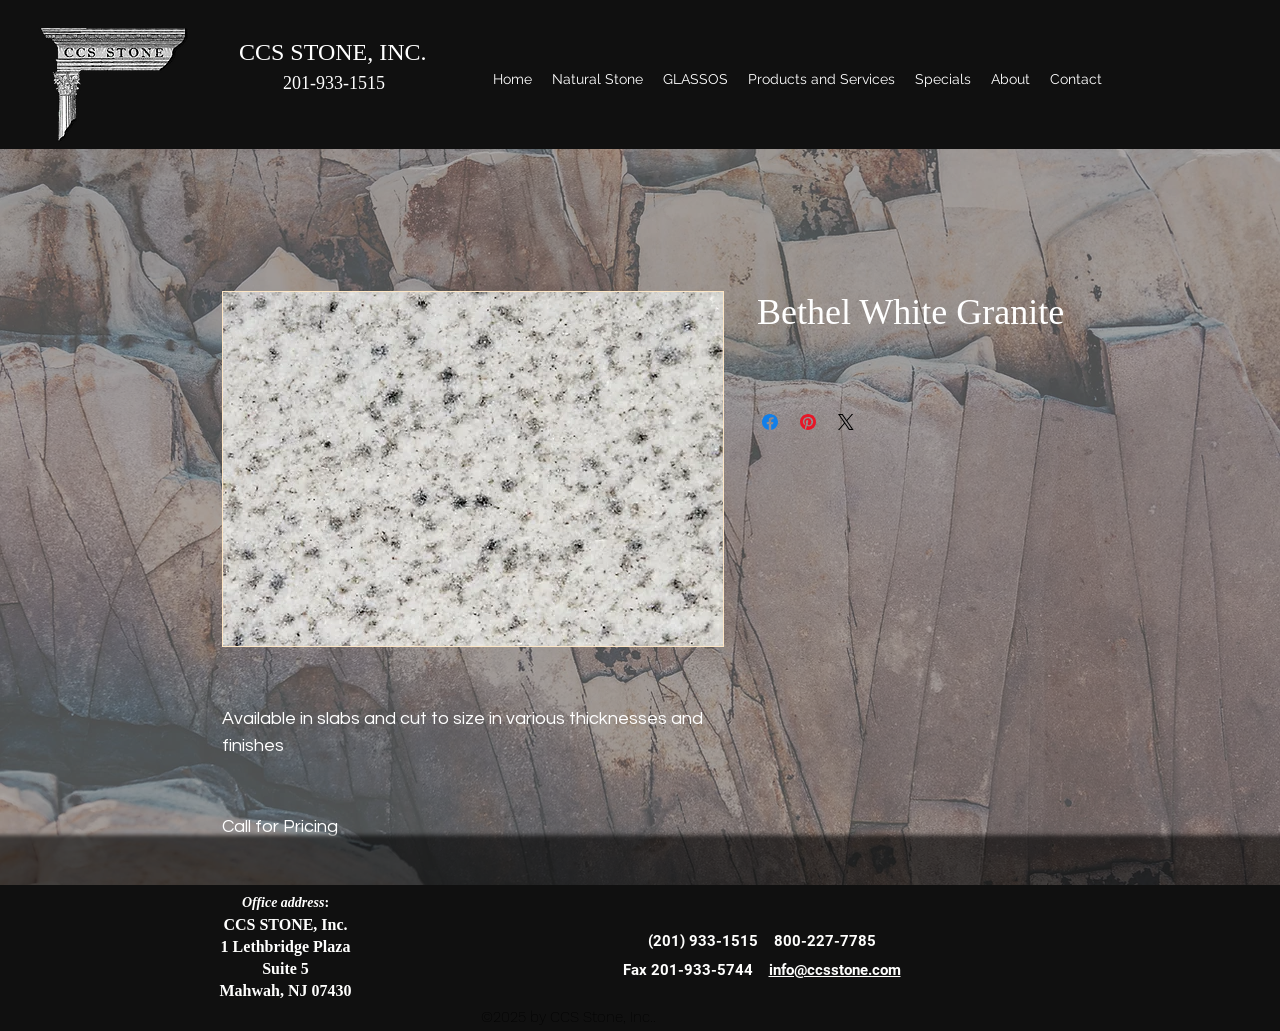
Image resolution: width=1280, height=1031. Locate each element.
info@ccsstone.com (835, 970)
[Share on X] (846, 422)
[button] (597, 79)
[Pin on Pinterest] (808, 422)
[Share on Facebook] (770, 422)
